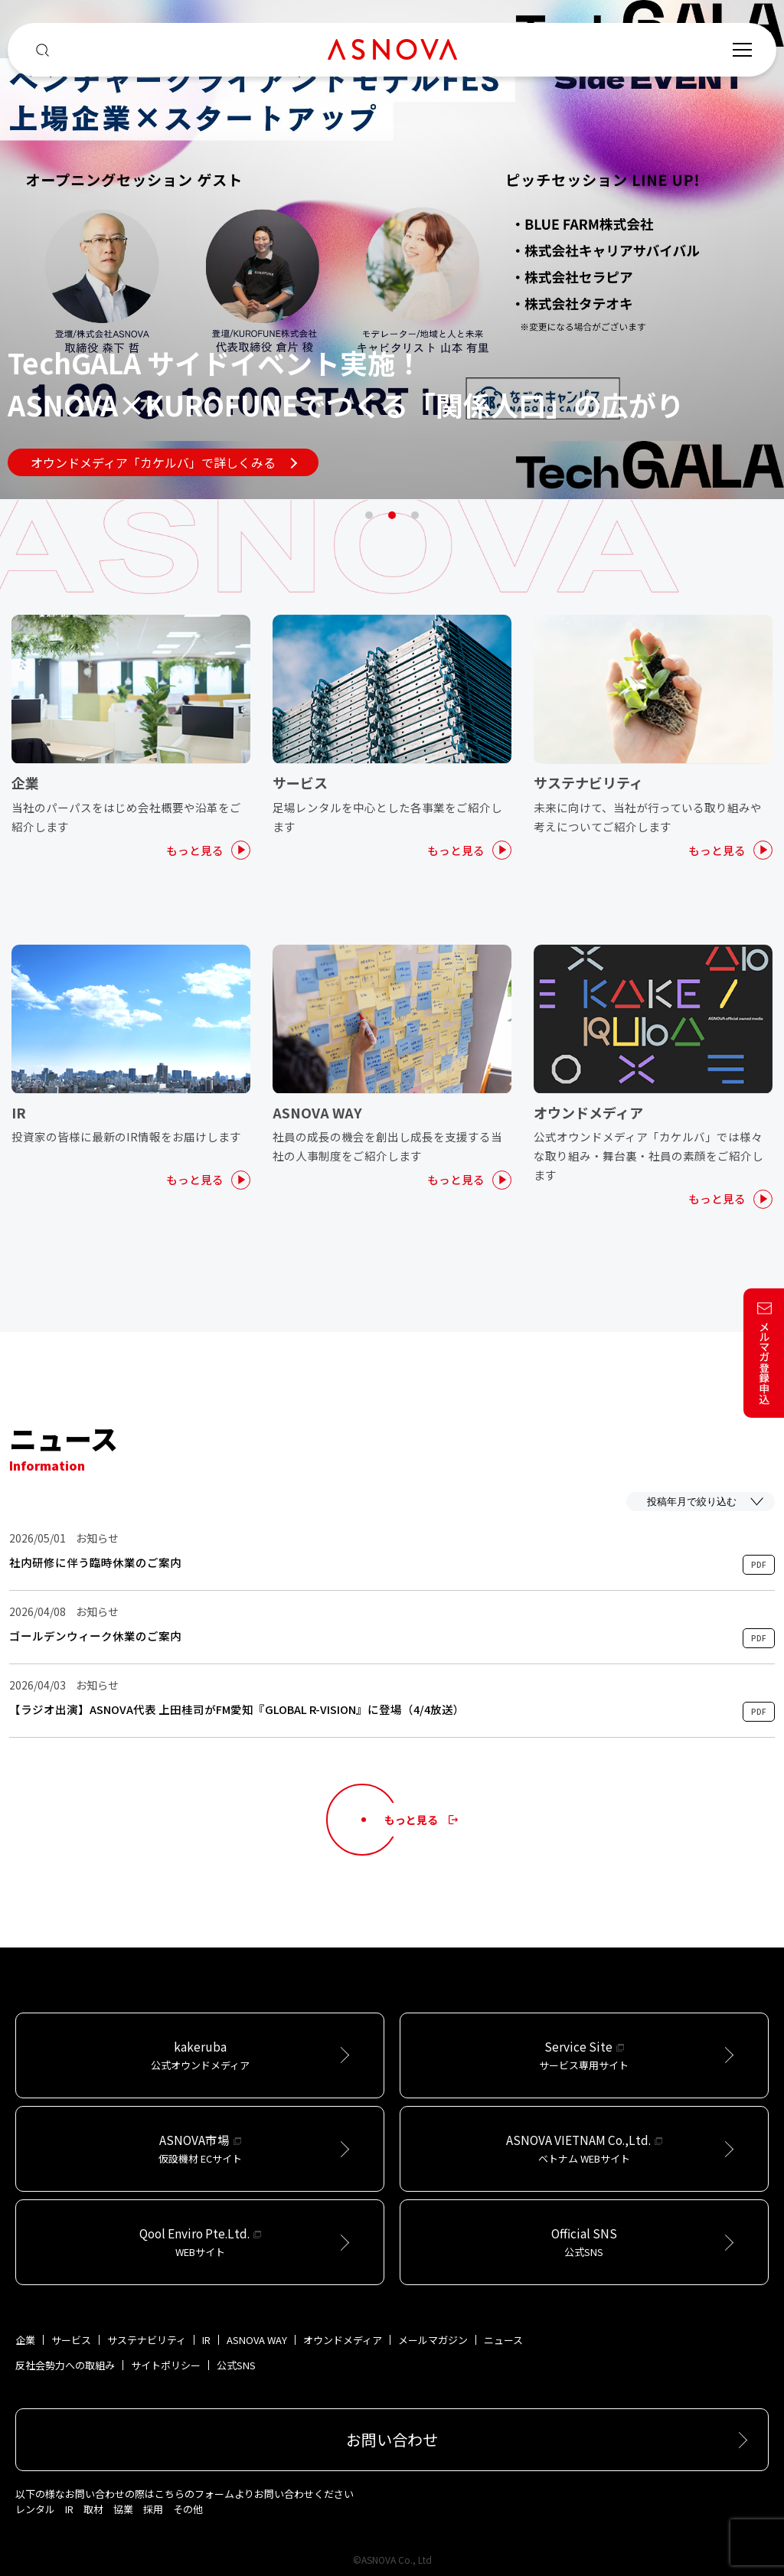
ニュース (503, 2340)
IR (206, 2340)
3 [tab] (415, 515)
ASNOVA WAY (257, 2340)
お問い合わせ (392, 2439)
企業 (25, 2340)
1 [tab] (369, 515)
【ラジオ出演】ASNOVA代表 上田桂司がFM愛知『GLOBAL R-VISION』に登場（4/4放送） (237, 1709)
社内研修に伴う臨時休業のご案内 (95, 1562)
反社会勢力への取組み (65, 2365)
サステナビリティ (146, 2340)
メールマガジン (433, 2340)
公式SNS (236, 2365)
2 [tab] (392, 515)
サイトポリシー (166, 2365)
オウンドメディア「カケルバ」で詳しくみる (164, 462)
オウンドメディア (342, 2340)
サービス (71, 2340)
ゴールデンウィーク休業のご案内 (95, 1636)
